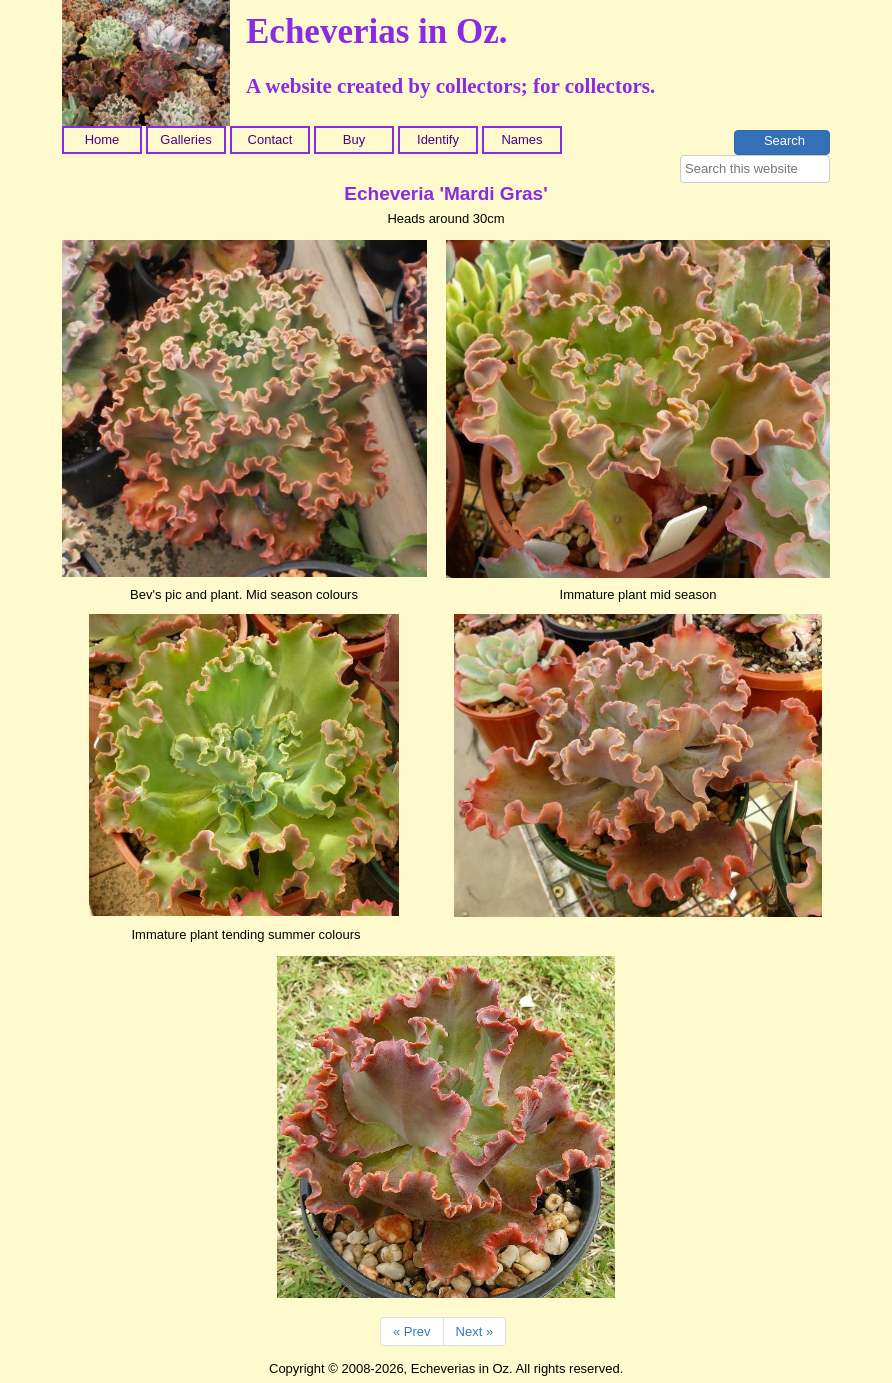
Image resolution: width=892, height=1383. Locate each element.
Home (102, 139)
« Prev (412, 1331)
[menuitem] (104, 140)
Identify (438, 139)
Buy (354, 139)
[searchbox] (755, 169)
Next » (475, 1331)
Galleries (185, 139)
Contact (270, 139)
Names (521, 139)
